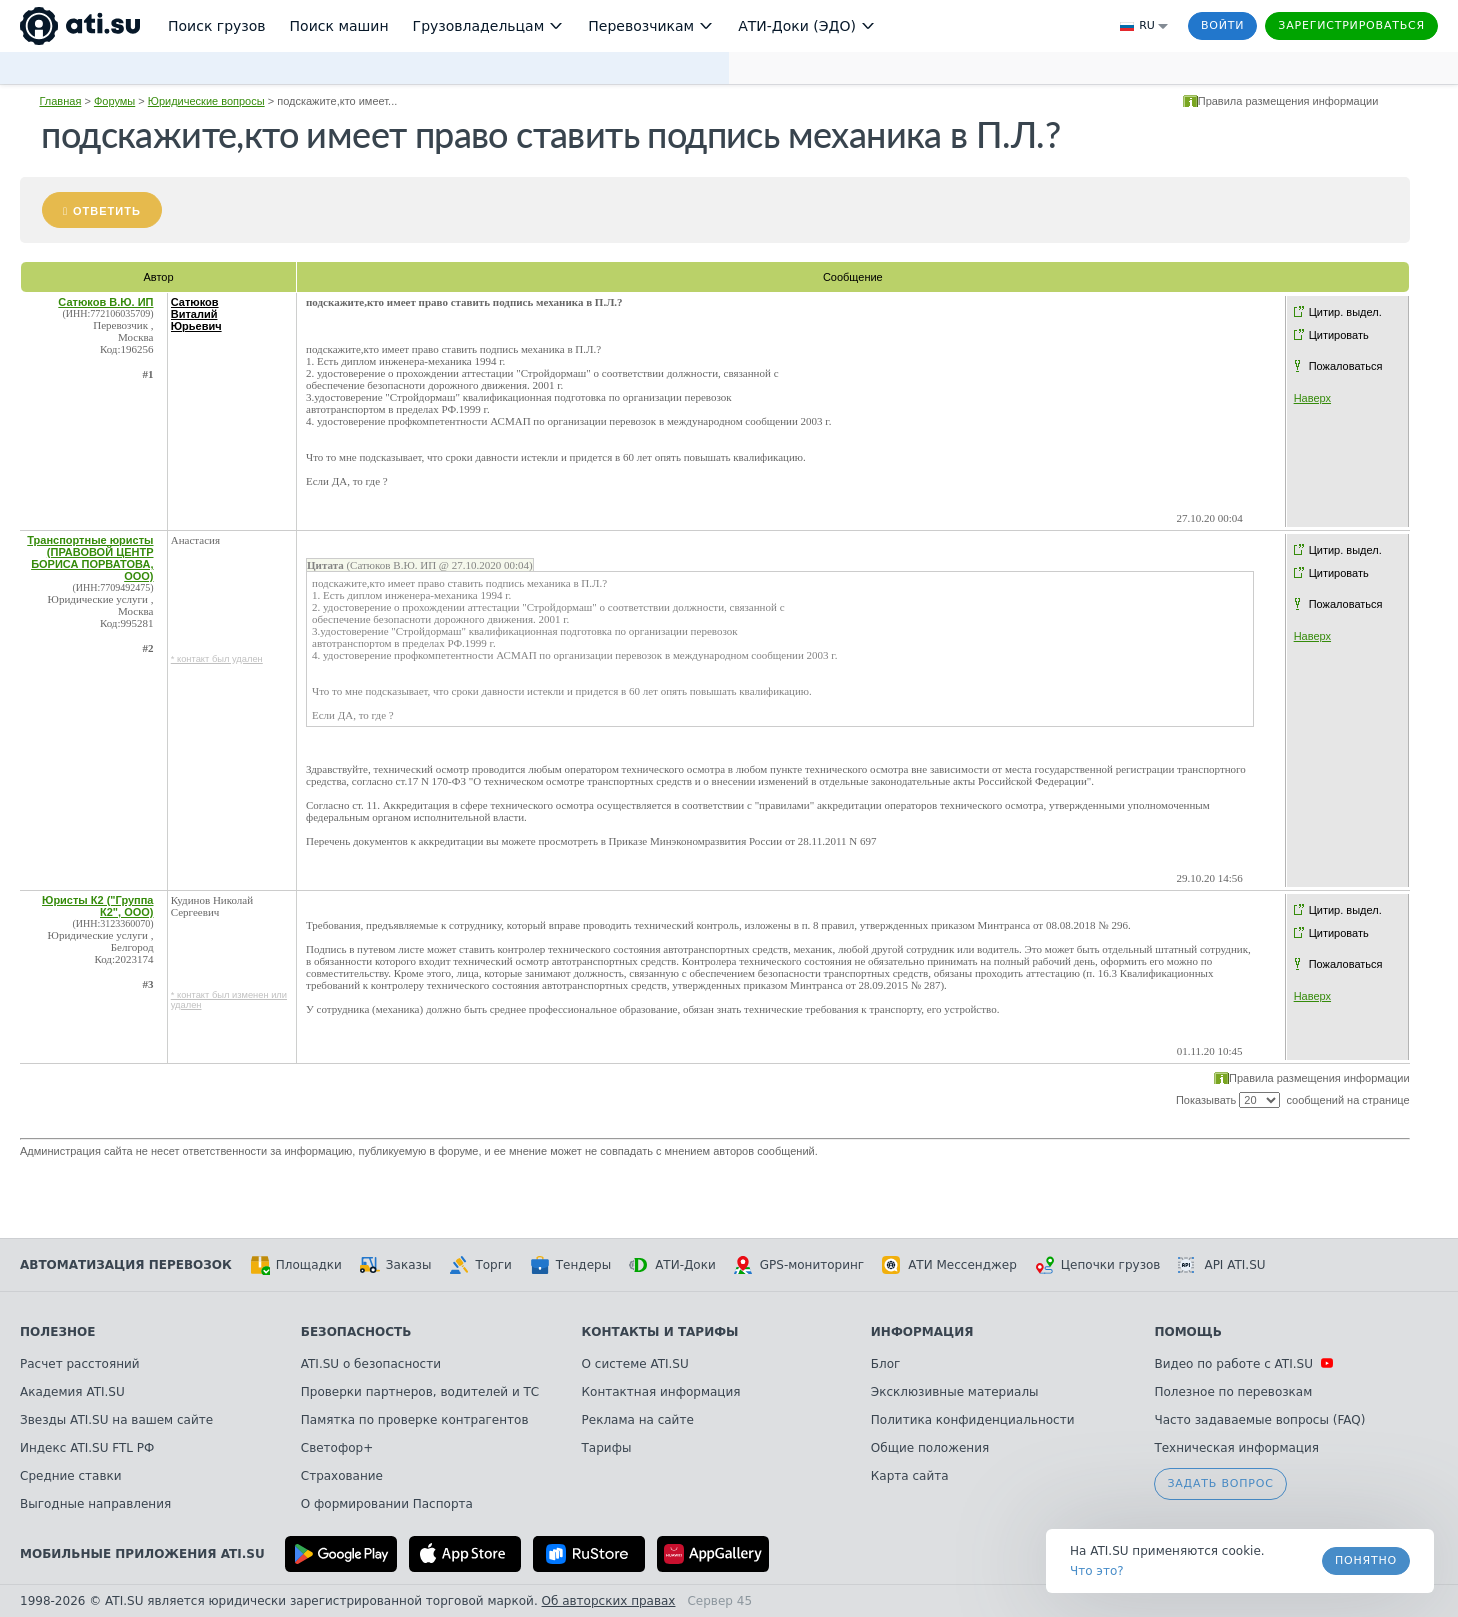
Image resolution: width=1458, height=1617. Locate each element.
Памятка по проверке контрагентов (415, 1420)
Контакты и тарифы (660, 1332)
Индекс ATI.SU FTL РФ (87, 1448)
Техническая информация (1236, 1448)
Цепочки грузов (1098, 1265)
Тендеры (570, 1265)
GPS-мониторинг (799, 1265)
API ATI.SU (1221, 1265)
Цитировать (1339, 335)
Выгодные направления (95, 1504)
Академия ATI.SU (72, 1392)
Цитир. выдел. (1345, 312)
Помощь (1187, 1332)
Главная (60, 101)
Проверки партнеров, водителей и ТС (420, 1392)
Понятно (1366, 1560)
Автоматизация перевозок (126, 1265)
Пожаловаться (1346, 366)
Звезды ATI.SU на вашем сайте (116, 1420)
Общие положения (930, 1448)
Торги (480, 1265)
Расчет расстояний (80, 1364)
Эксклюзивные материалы (955, 1392)
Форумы (114, 101)
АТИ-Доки (672, 1265)
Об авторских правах (609, 1601)
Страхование (342, 1476)
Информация (922, 1332)
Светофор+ (337, 1448)
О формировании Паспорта (387, 1504)
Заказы (396, 1265)
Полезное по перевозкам (1233, 1392)
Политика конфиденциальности (973, 1420)
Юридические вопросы (206, 101)
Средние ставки (71, 1476)
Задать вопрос (1220, 1483)
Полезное (57, 1332)
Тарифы (607, 1448)
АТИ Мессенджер (949, 1265)
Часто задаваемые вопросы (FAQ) (1259, 1420)
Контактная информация (661, 1392)
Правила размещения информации (1288, 101)
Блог (886, 1364)
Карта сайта (910, 1476)
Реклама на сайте (638, 1420)
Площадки (296, 1265)
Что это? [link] (1097, 1571)
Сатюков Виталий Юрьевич (196, 314)
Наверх (1312, 398)
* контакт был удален (217, 659)
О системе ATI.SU (635, 1364)
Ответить (107, 211)
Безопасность (356, 1332)
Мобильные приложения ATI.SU (142, 1554)
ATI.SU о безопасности (371, 1364)
